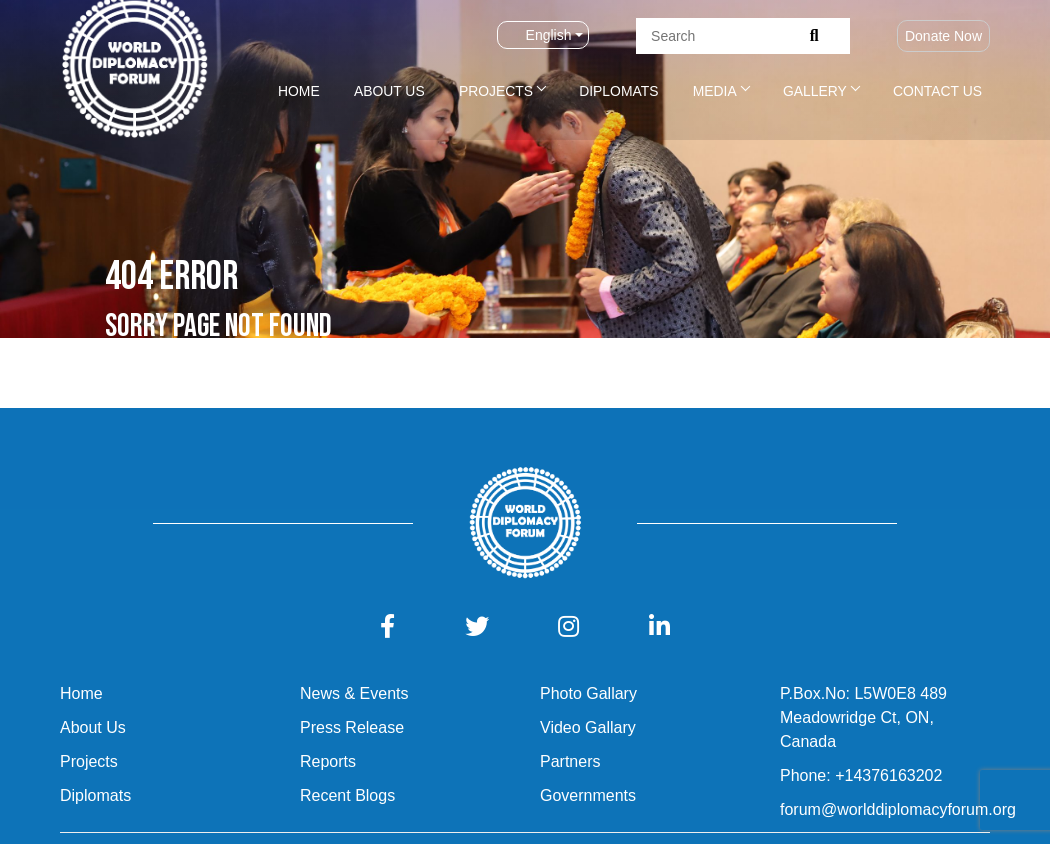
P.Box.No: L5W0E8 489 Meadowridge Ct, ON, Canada (863, 717)
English (537, 35)
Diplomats (618, 91)
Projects (496, 91)
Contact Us (937, 91)
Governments (588, 795)
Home (299, 91)
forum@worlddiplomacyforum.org (898, 809)
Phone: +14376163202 (861, 775)
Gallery (815, 91)
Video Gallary (588, 727)
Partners (570, 761)
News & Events (354, 693)
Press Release (352, 727)
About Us (389, 91)
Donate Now (943, 36)
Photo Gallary (588, 693)
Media (715, 91)
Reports (328, 761)
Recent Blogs (347, 795)
